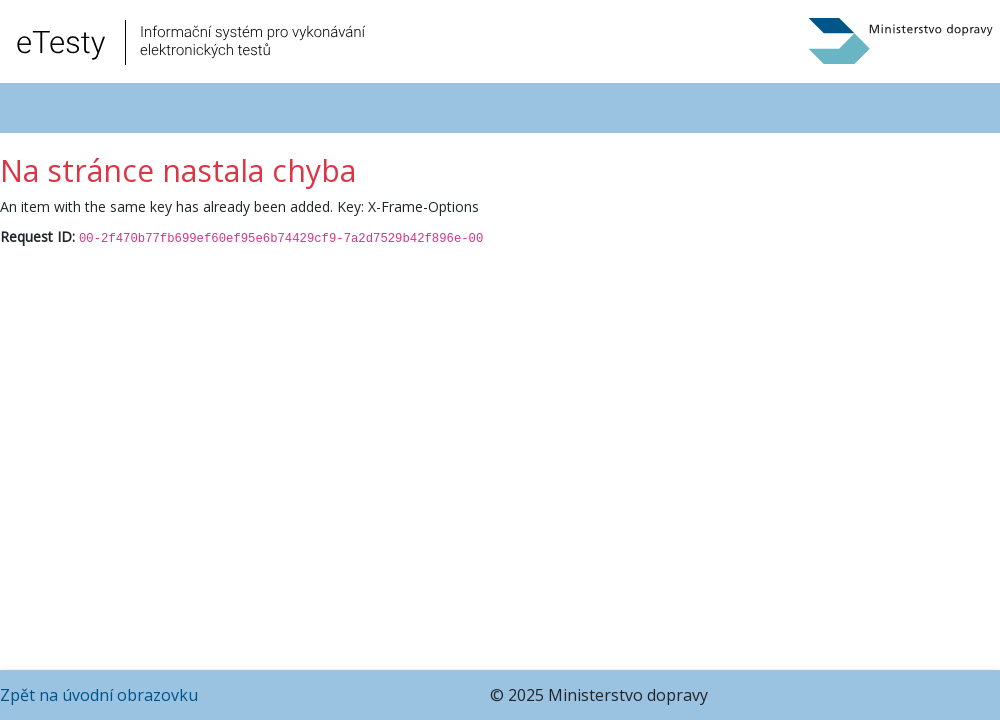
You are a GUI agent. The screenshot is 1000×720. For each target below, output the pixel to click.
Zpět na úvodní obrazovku (99, 695)
